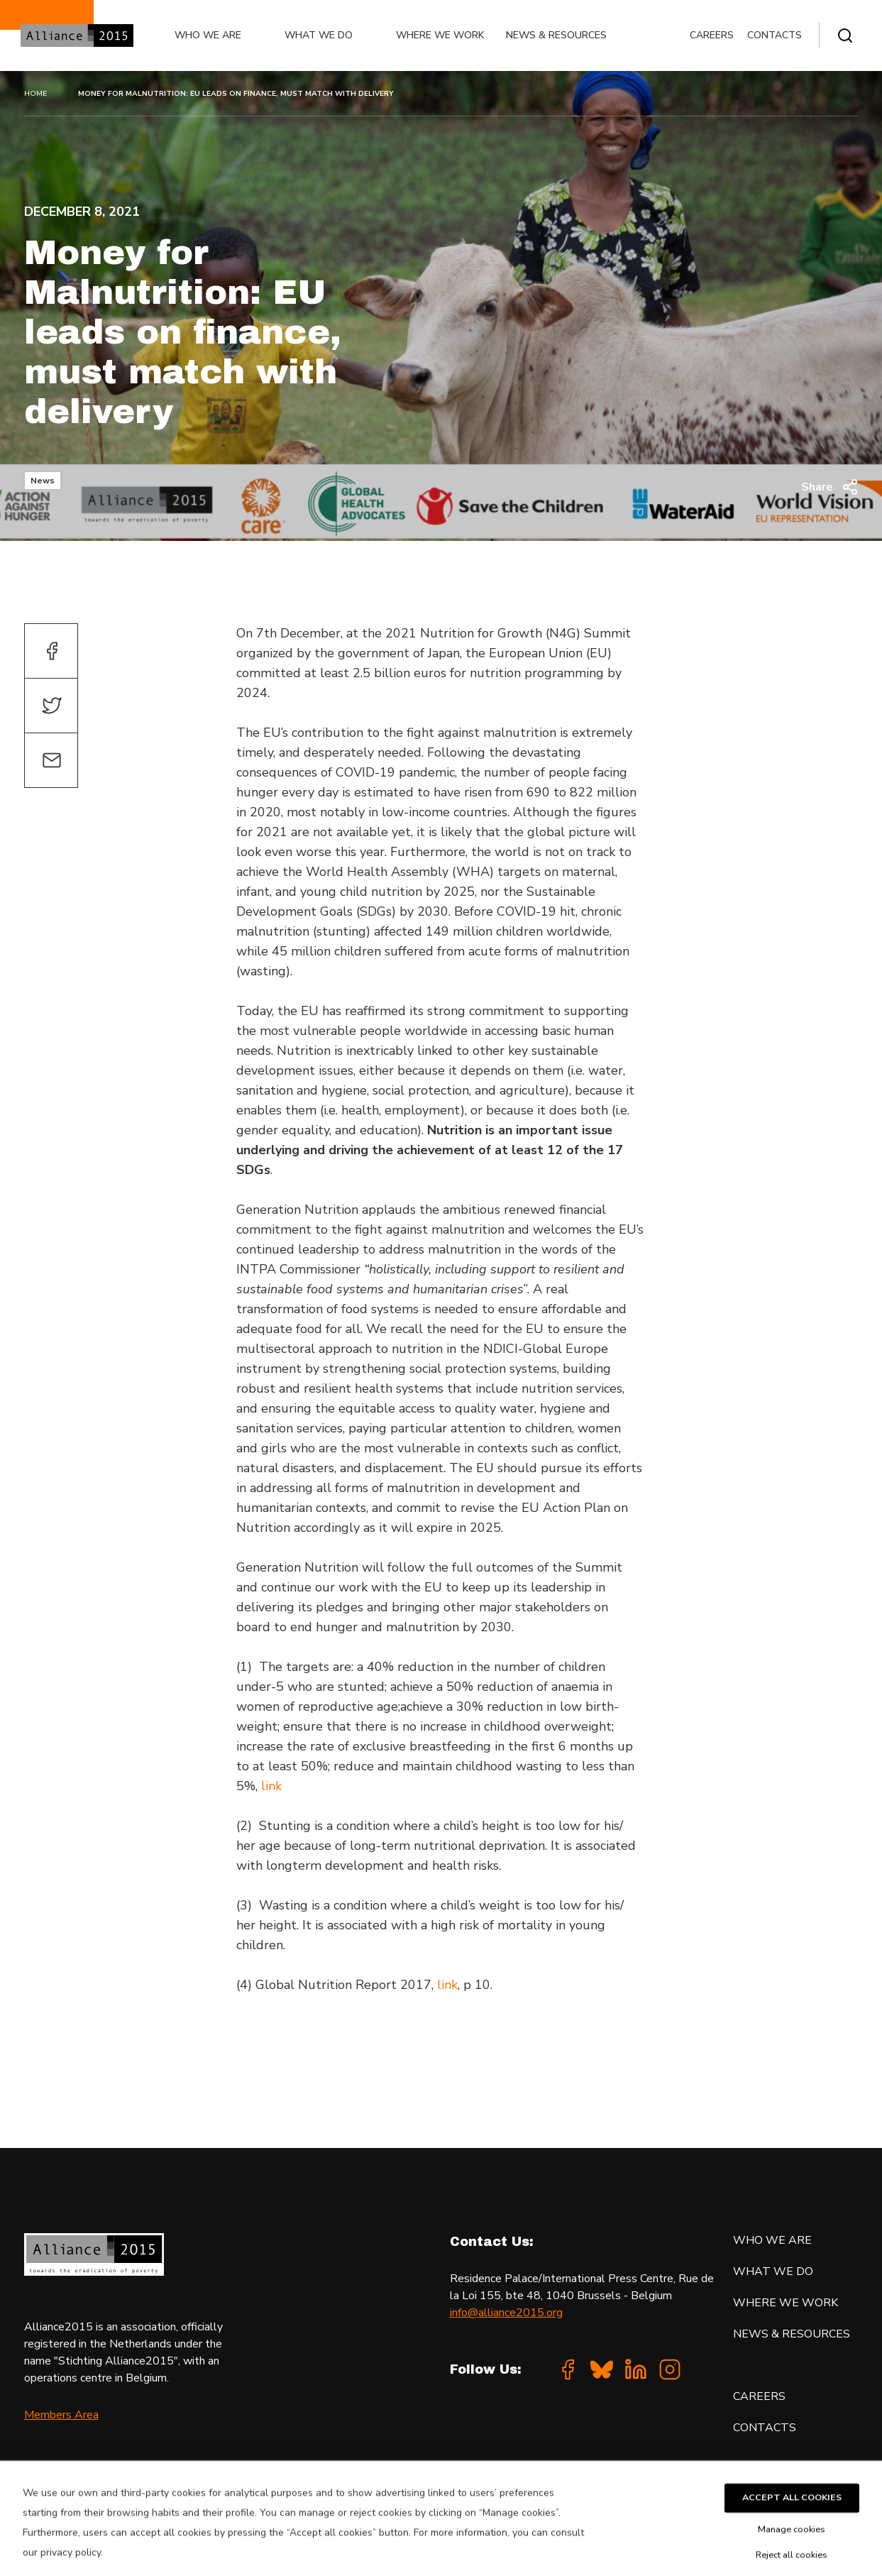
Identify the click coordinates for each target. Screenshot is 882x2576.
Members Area (61, 2415)
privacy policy (70, 2568)
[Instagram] (669, 2369)
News (43, 480)
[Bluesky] (601, 2369)
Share (830, 486)
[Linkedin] (635, 2369)
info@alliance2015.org (506, 2312)
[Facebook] (567, 2369)
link (271, 1785)
